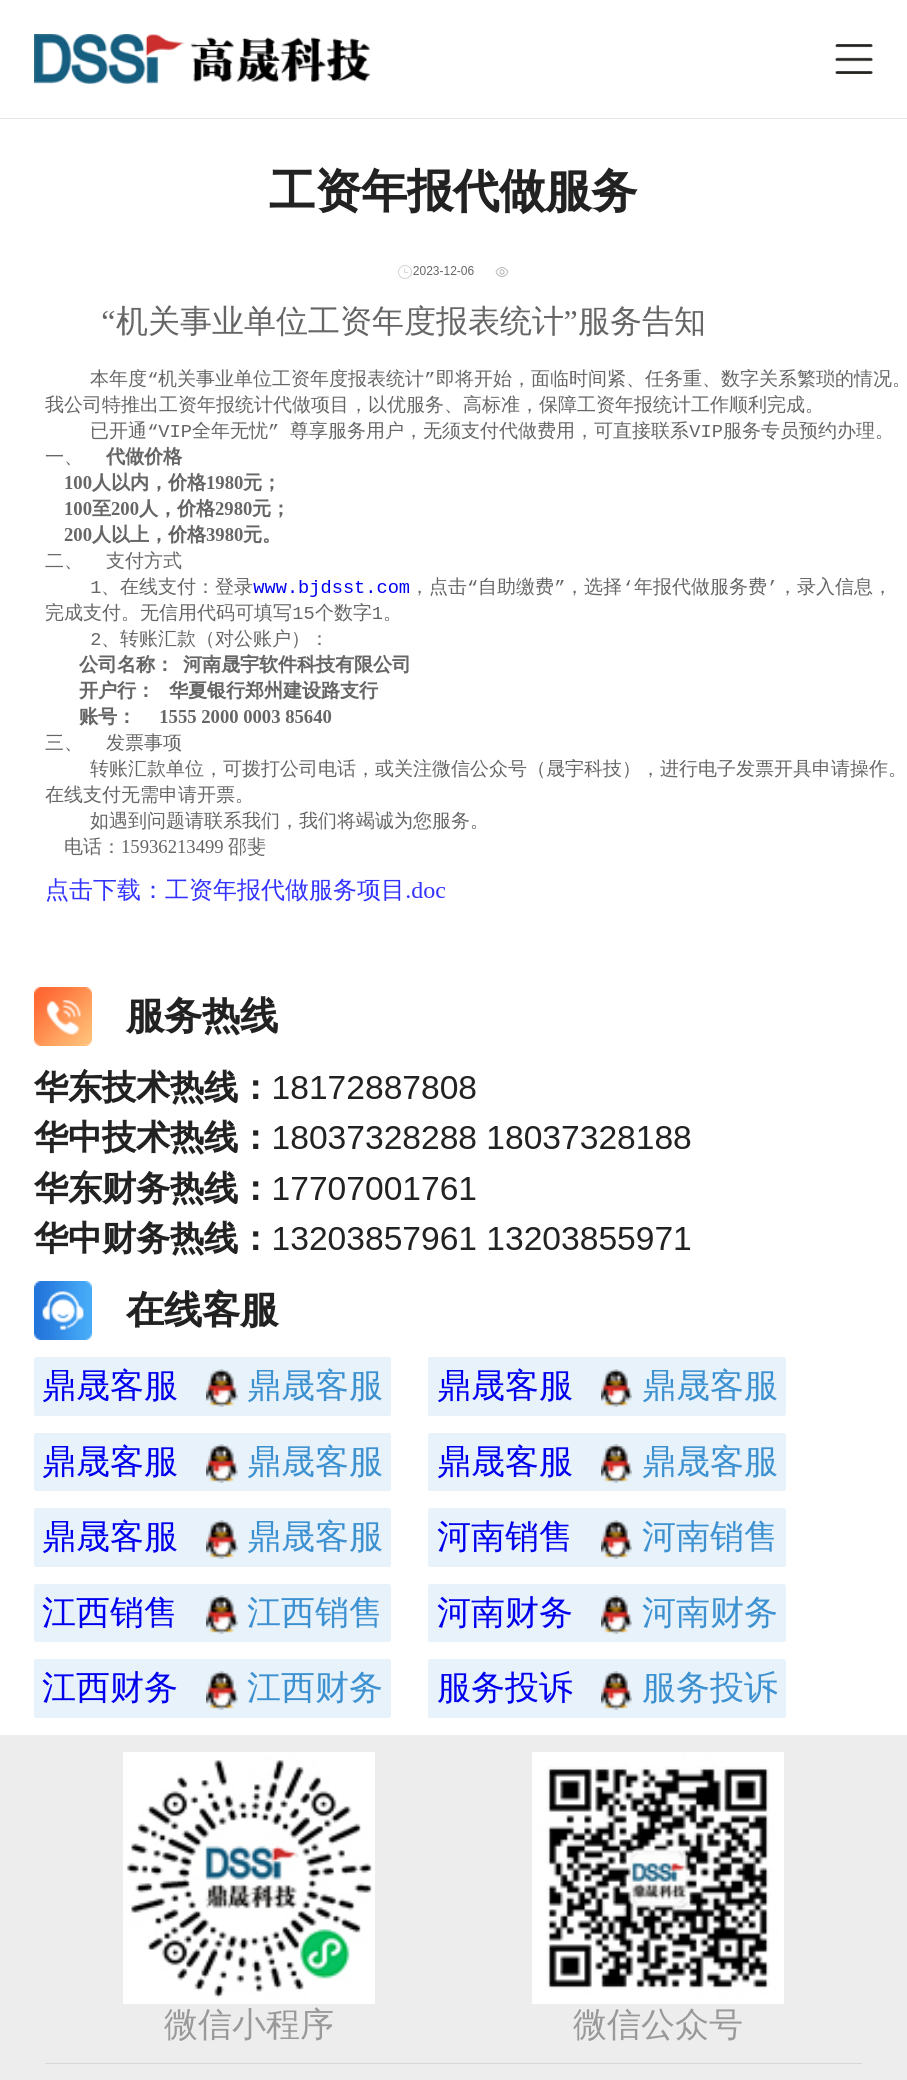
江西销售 (144, 1635)
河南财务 (539, 1635)
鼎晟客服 (144, 1408)
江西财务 (144, 1710)
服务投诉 (539, 1710)
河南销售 (539, 1559)
